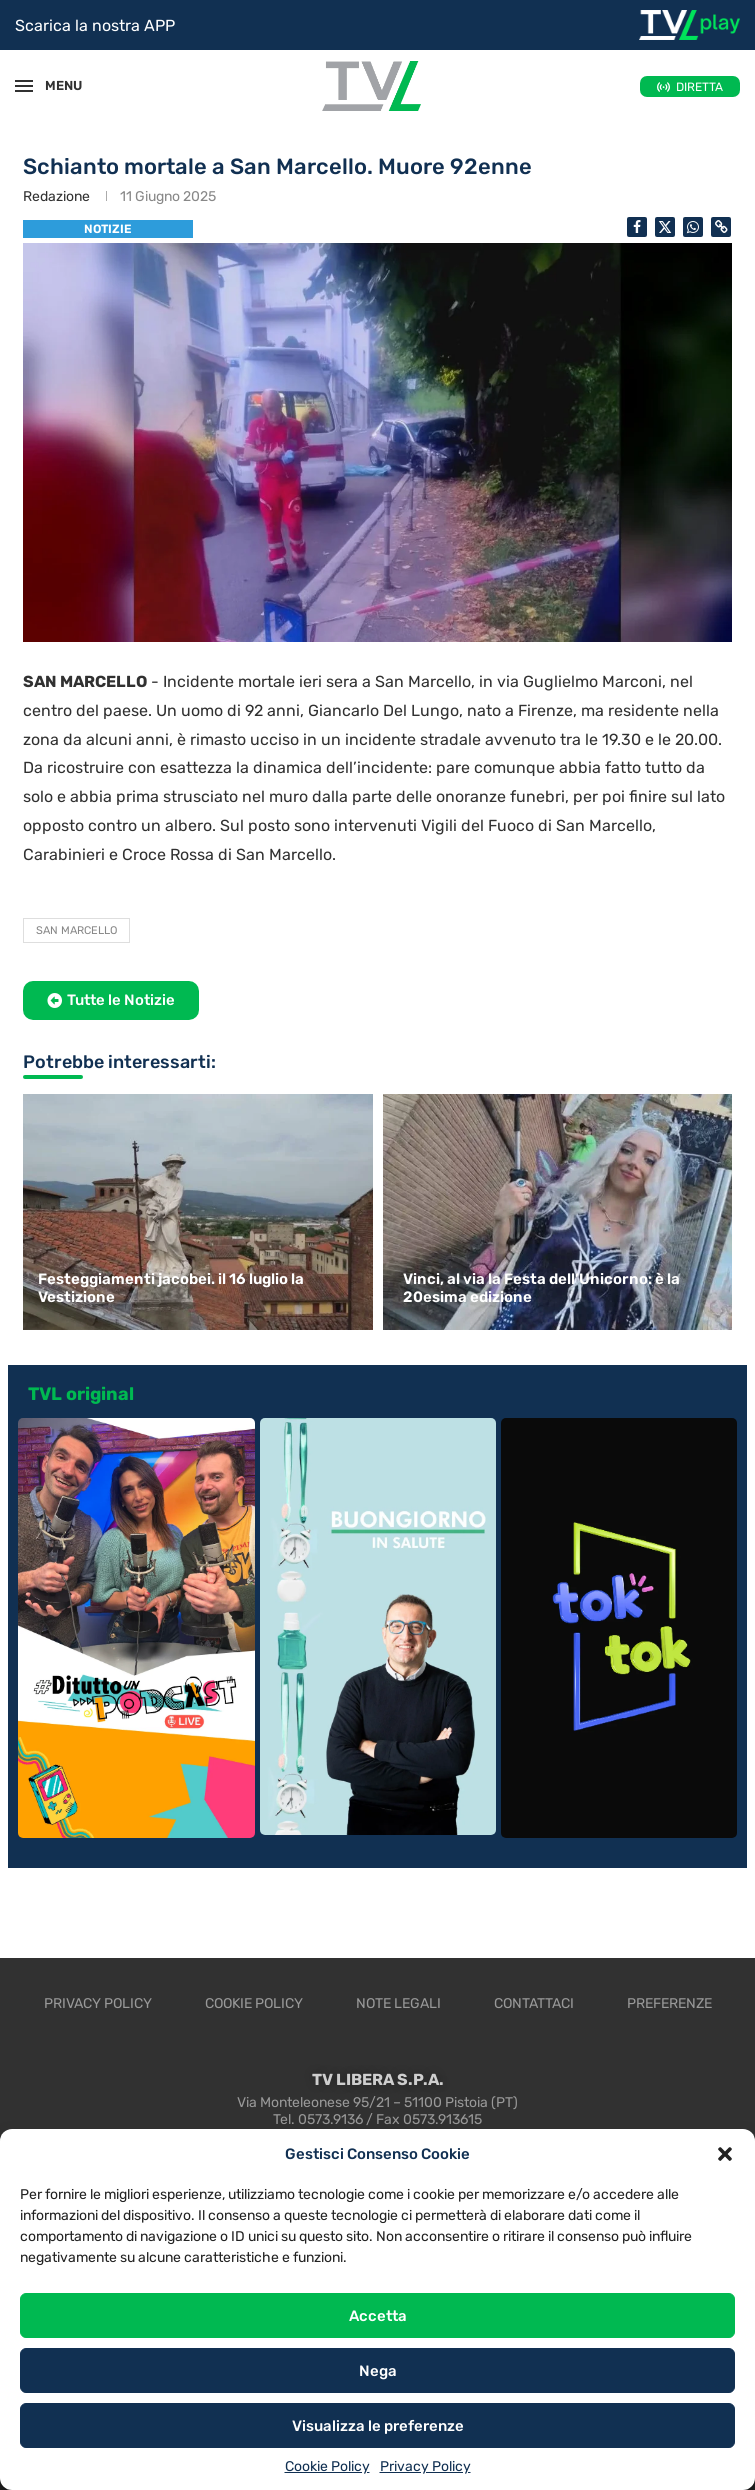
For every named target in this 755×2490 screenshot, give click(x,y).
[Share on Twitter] (665, 227)
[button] (725, 2154)
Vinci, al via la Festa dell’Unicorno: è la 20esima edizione (541, 1288)
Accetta (378, 2316)
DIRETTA (699, 87)
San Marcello (76, 930)
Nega (378, 2371)
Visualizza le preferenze (378, 2426)
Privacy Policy (425, 2466)
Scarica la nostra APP (95, 25)
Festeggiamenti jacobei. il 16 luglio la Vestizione (171, 1288)
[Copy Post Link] (721, 227)
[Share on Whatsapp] (693, 227)
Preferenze (669, 2003)
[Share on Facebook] (637, 227)
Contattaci (534, 2003)
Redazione (56, 196)
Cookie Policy (327, 2466)
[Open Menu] (24, 86)
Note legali (398, 2003)
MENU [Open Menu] (54, 85)
